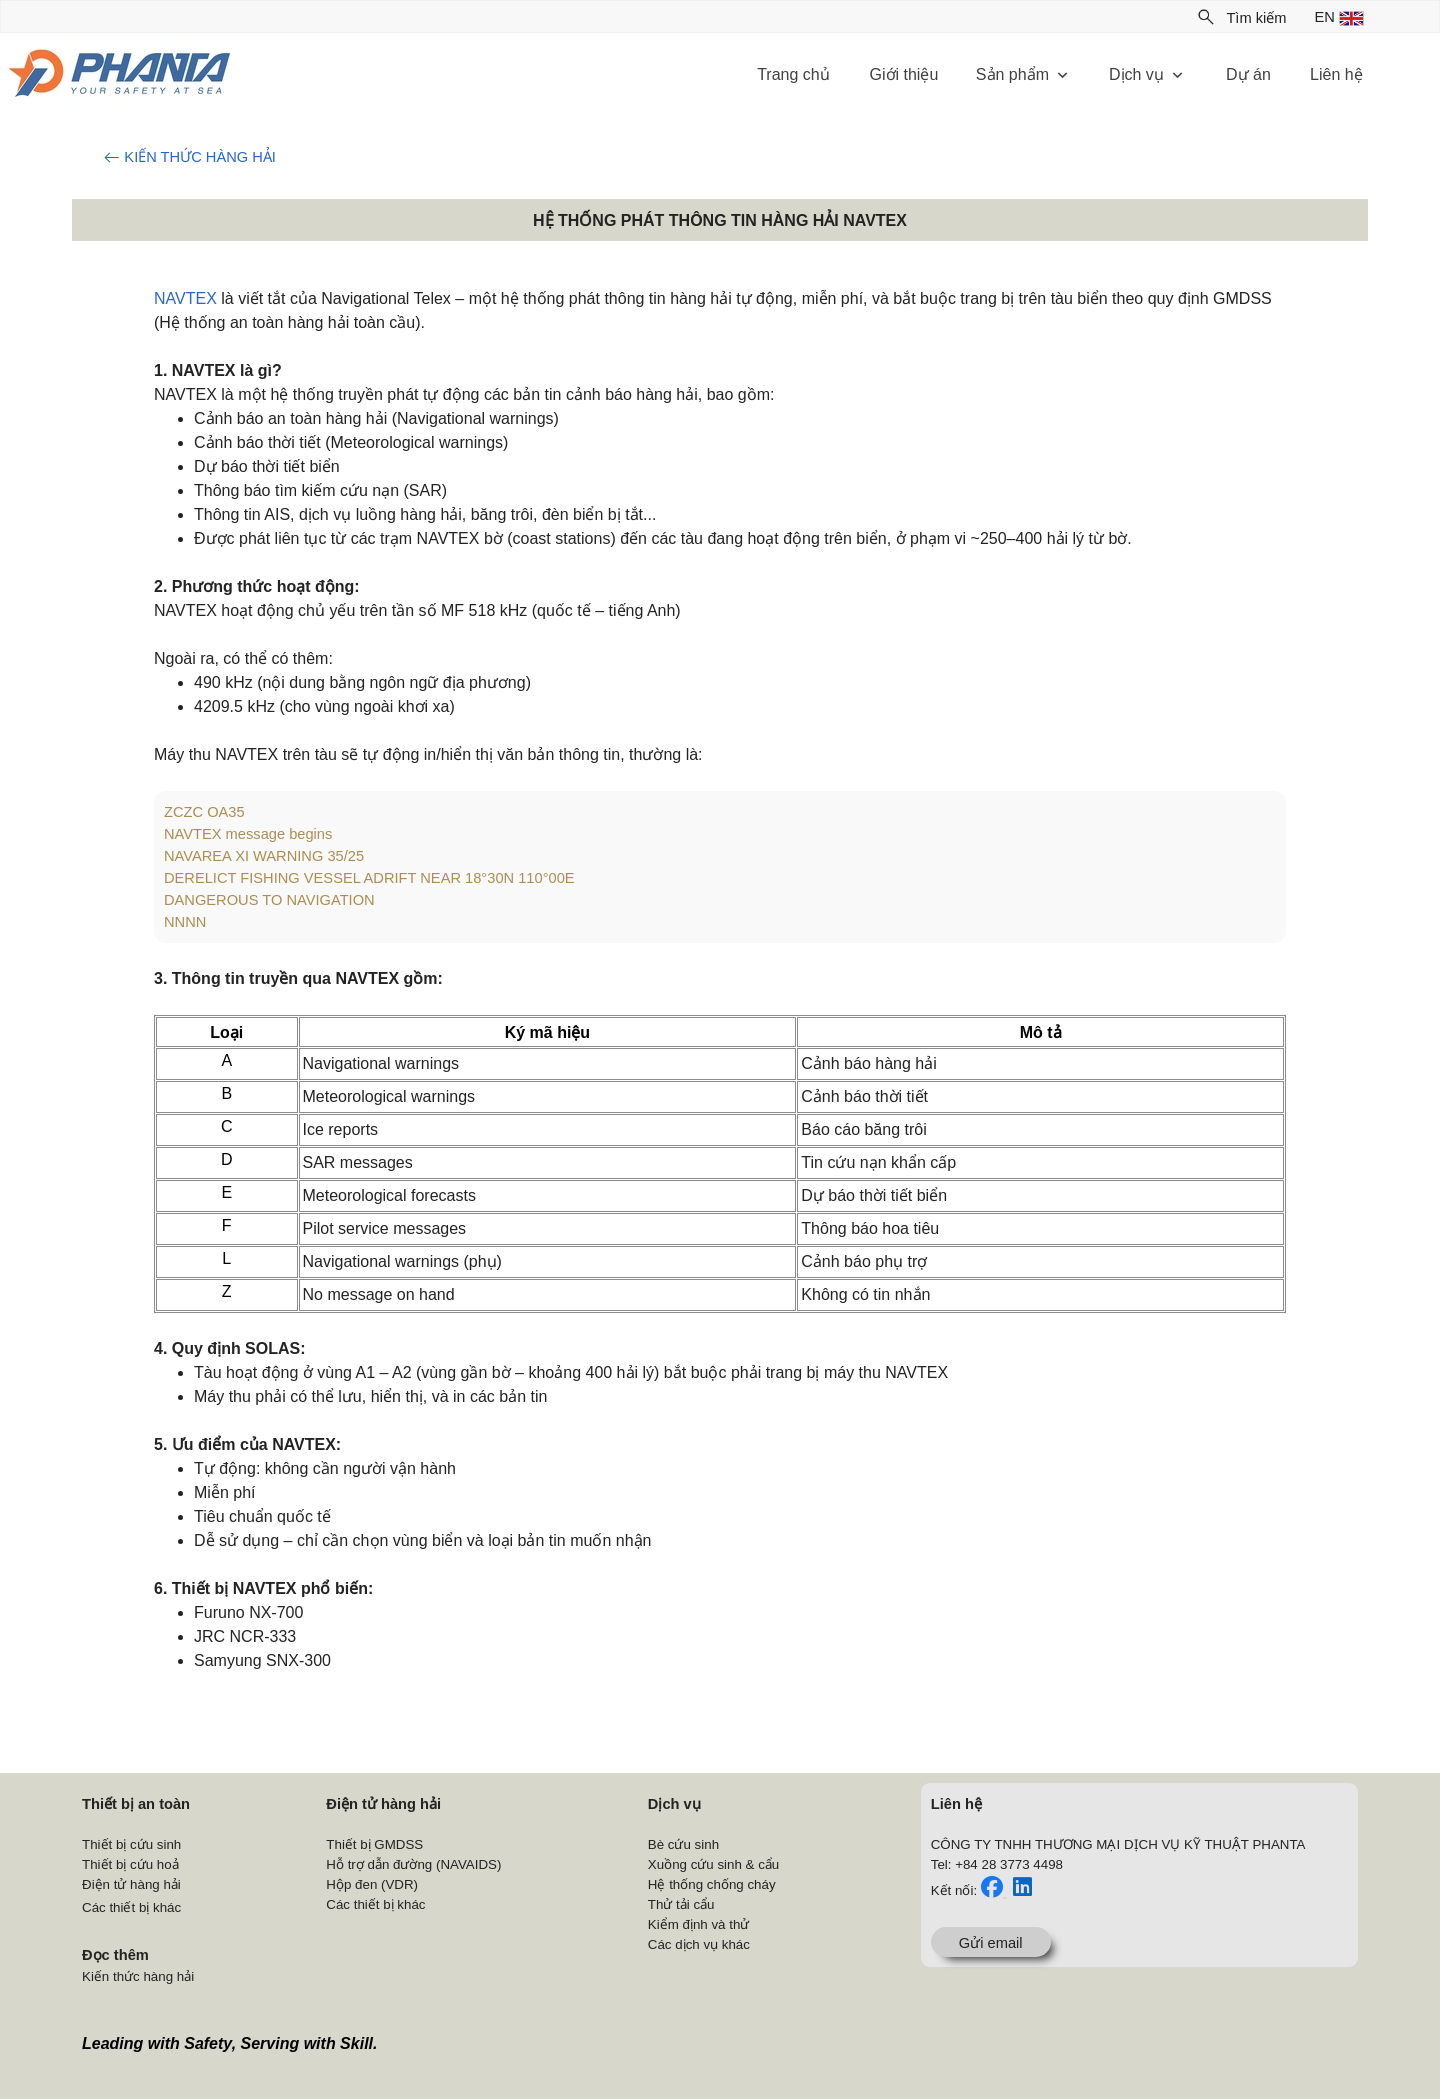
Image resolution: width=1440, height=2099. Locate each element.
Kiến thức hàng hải (138, 1976)
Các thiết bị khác (131, 1907)
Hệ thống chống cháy (712, 1884)
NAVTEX (185, 298)
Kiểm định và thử (699, 1924)
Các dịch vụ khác (699, 1944)
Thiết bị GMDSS (374, 1844)
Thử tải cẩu (681, 1904)
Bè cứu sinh (683, 1844)
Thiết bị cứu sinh (131, 1844)
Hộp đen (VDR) (372, 1884)
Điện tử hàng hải (131, 1884)
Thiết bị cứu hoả (130, 1864)
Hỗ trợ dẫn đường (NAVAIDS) (413, 1864)
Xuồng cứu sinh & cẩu (713, 1864)
